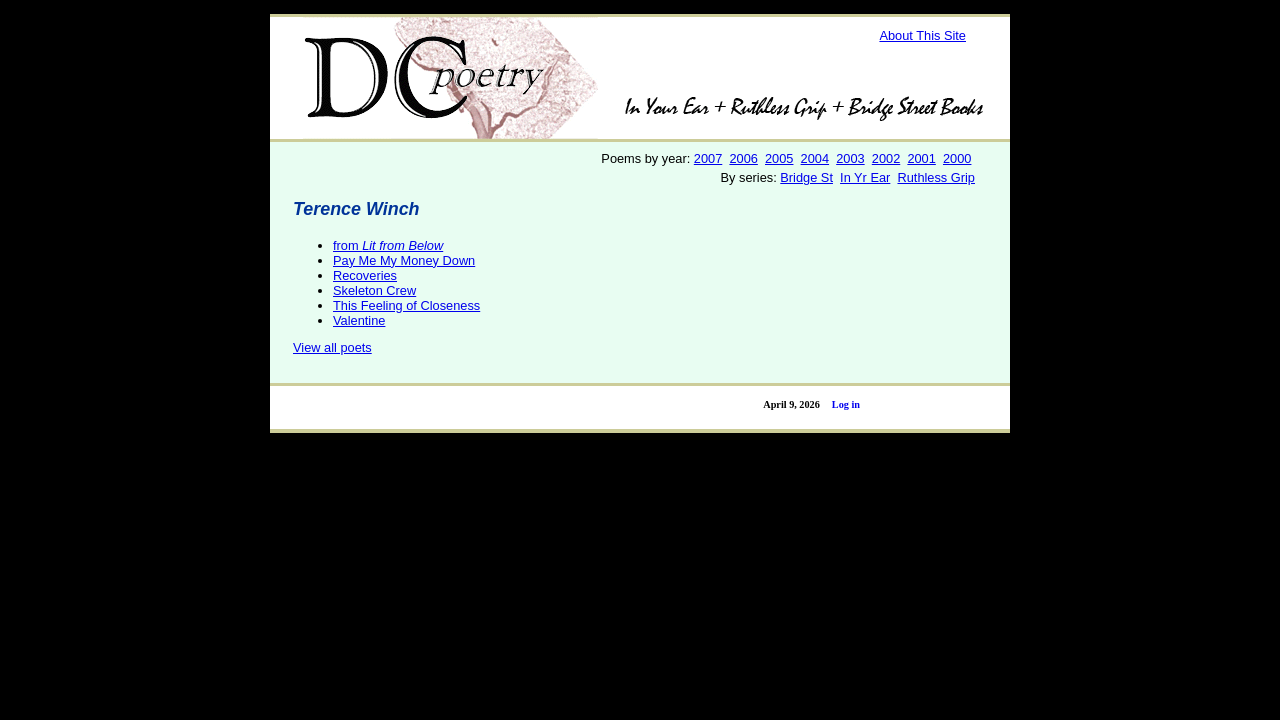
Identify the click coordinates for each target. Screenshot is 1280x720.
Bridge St (806, 177)
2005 (779, 158)
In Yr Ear (865, 177)
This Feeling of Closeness (406, 305)
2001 (921, 158)
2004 (815, 158)
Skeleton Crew (374, 290)
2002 (886, 158)
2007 (708, 158)
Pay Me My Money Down (404, 260)
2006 (743, 158)
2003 (850, 158)
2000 (957, 158)
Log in (846, 404)
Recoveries (365, 275)
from (388, 245)
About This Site (922, 35)
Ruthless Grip (936, 177)
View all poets (332, 347)
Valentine (359, 320)
